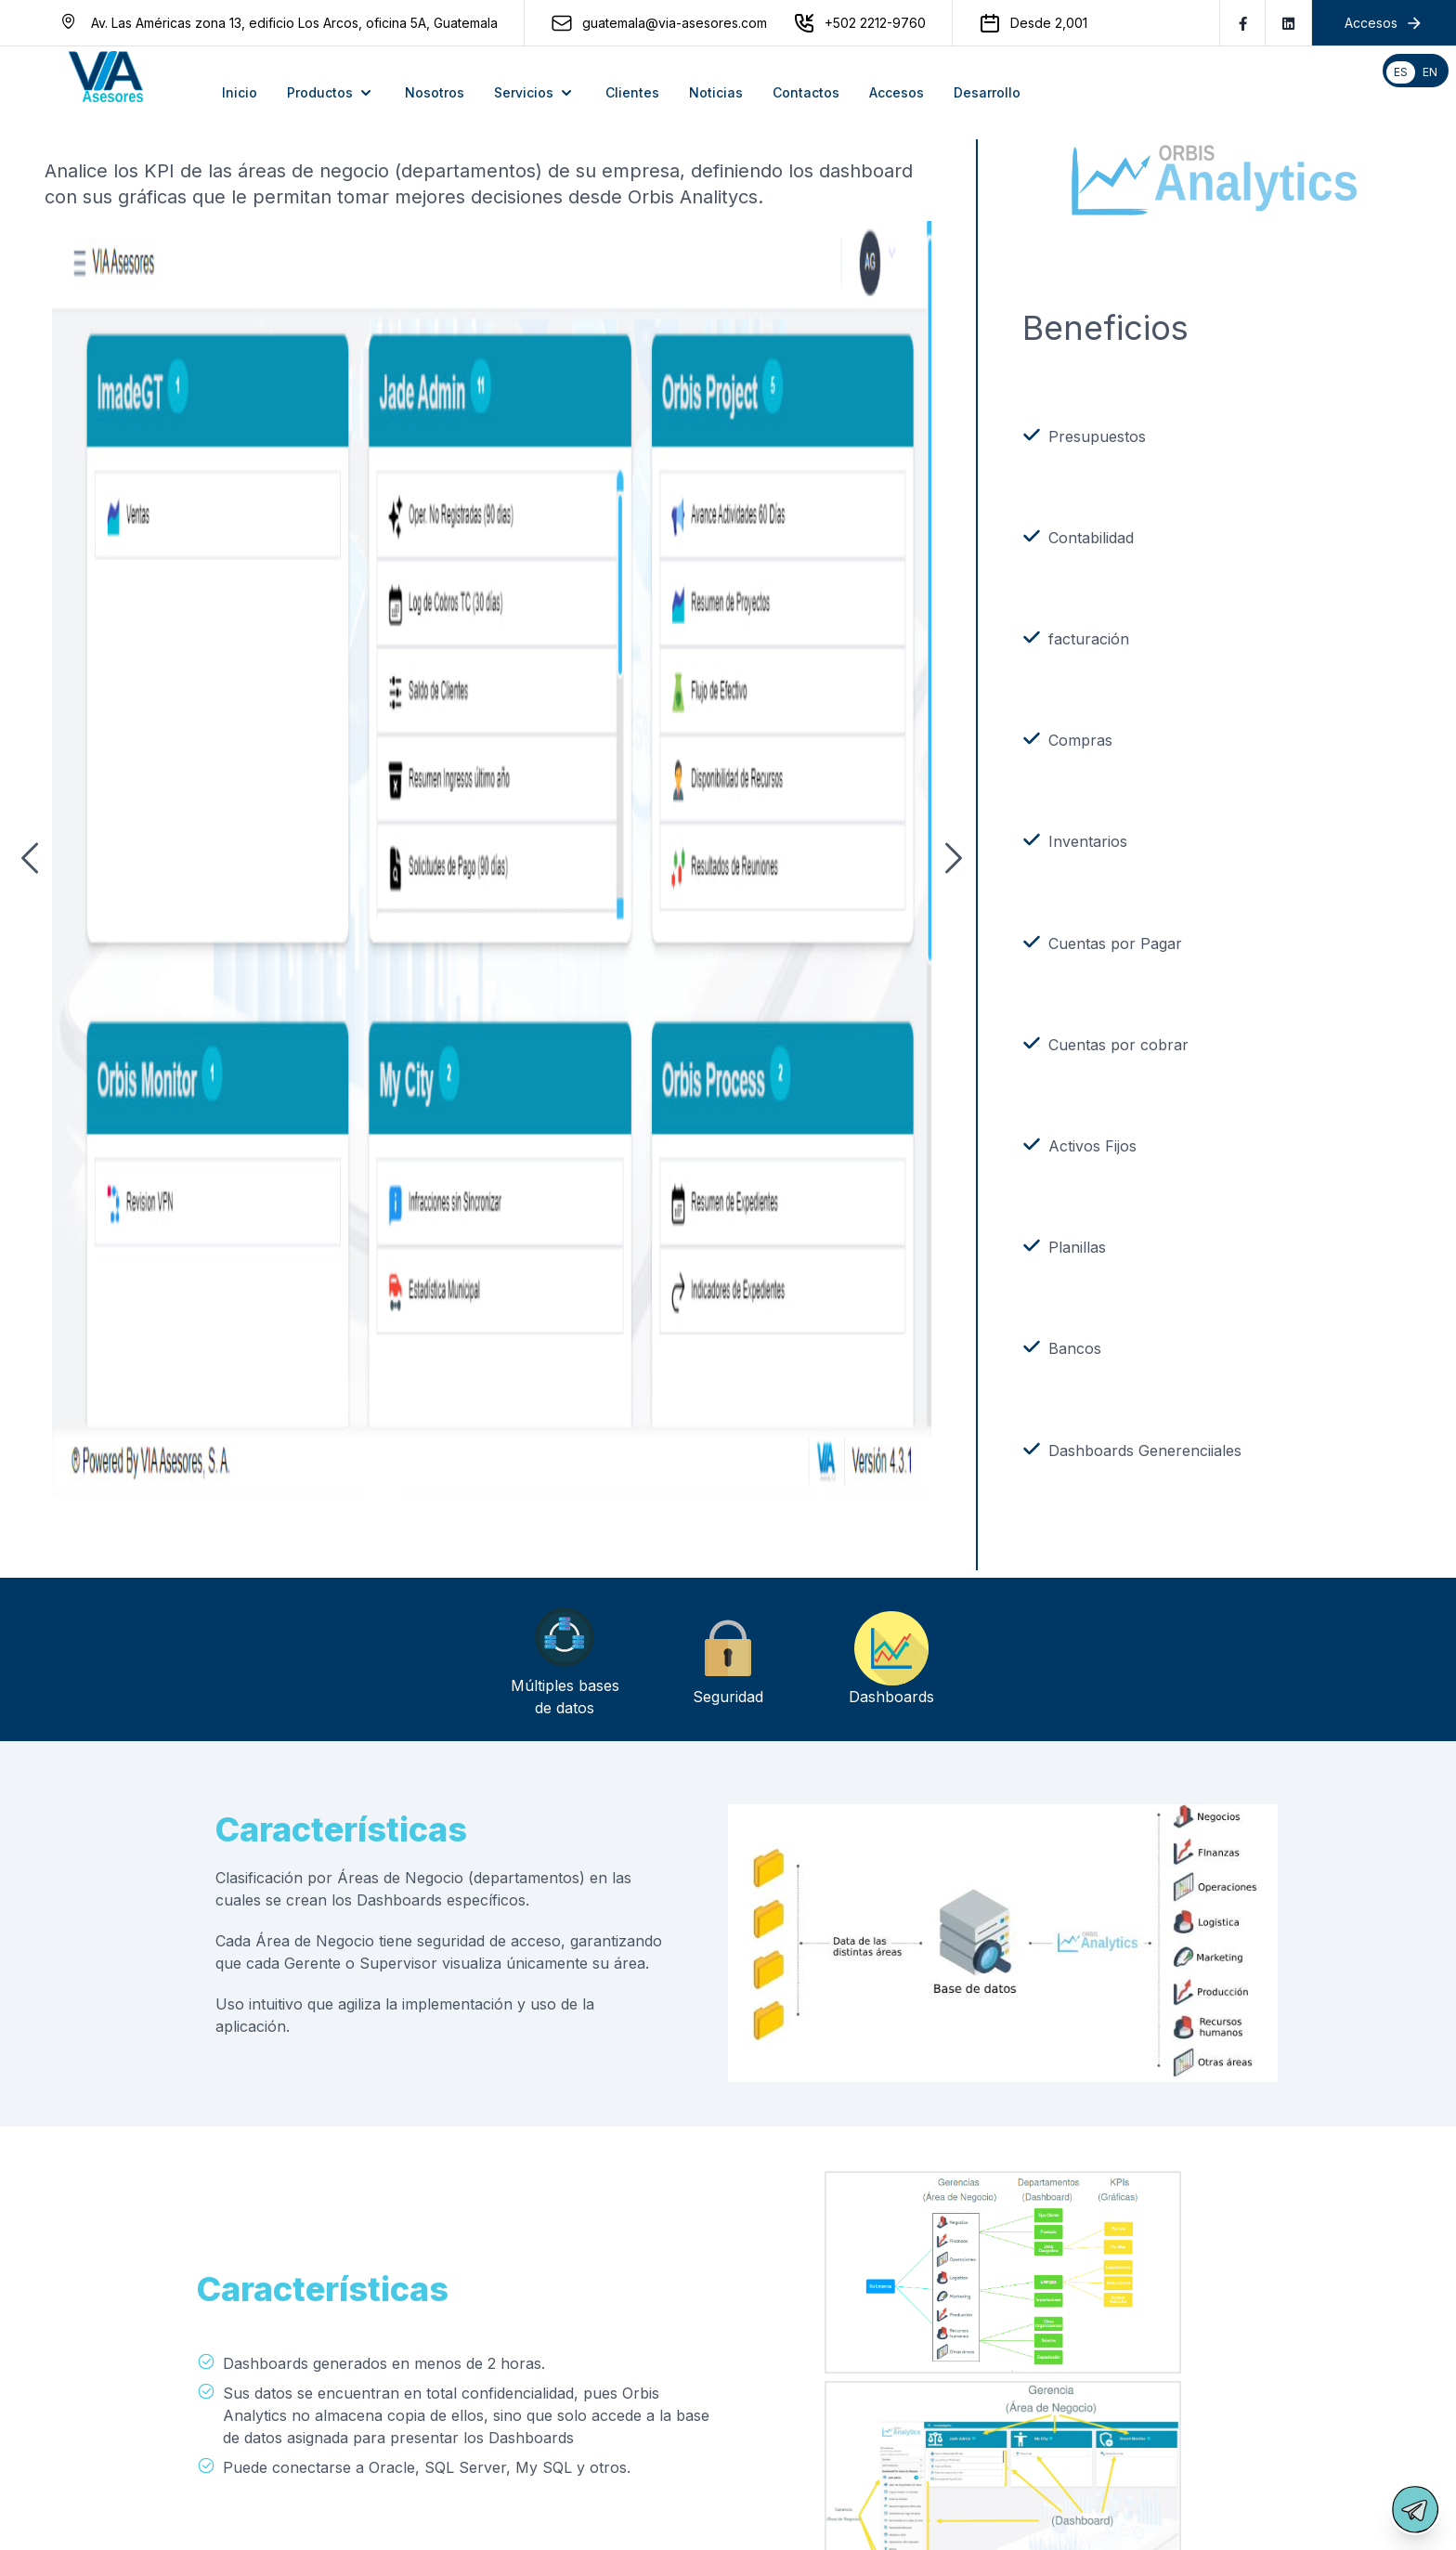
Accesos (896, 92)
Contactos (806, 92)
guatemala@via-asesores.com (674, 23)
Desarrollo (987, 92)
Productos (331, 93)
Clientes (632, 92)
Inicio (239, 92)
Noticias (716, 92)
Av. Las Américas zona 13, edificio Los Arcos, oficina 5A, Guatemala (294, 23)
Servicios (535, 93)
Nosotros (434, 92)
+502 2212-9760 (875, 23)
